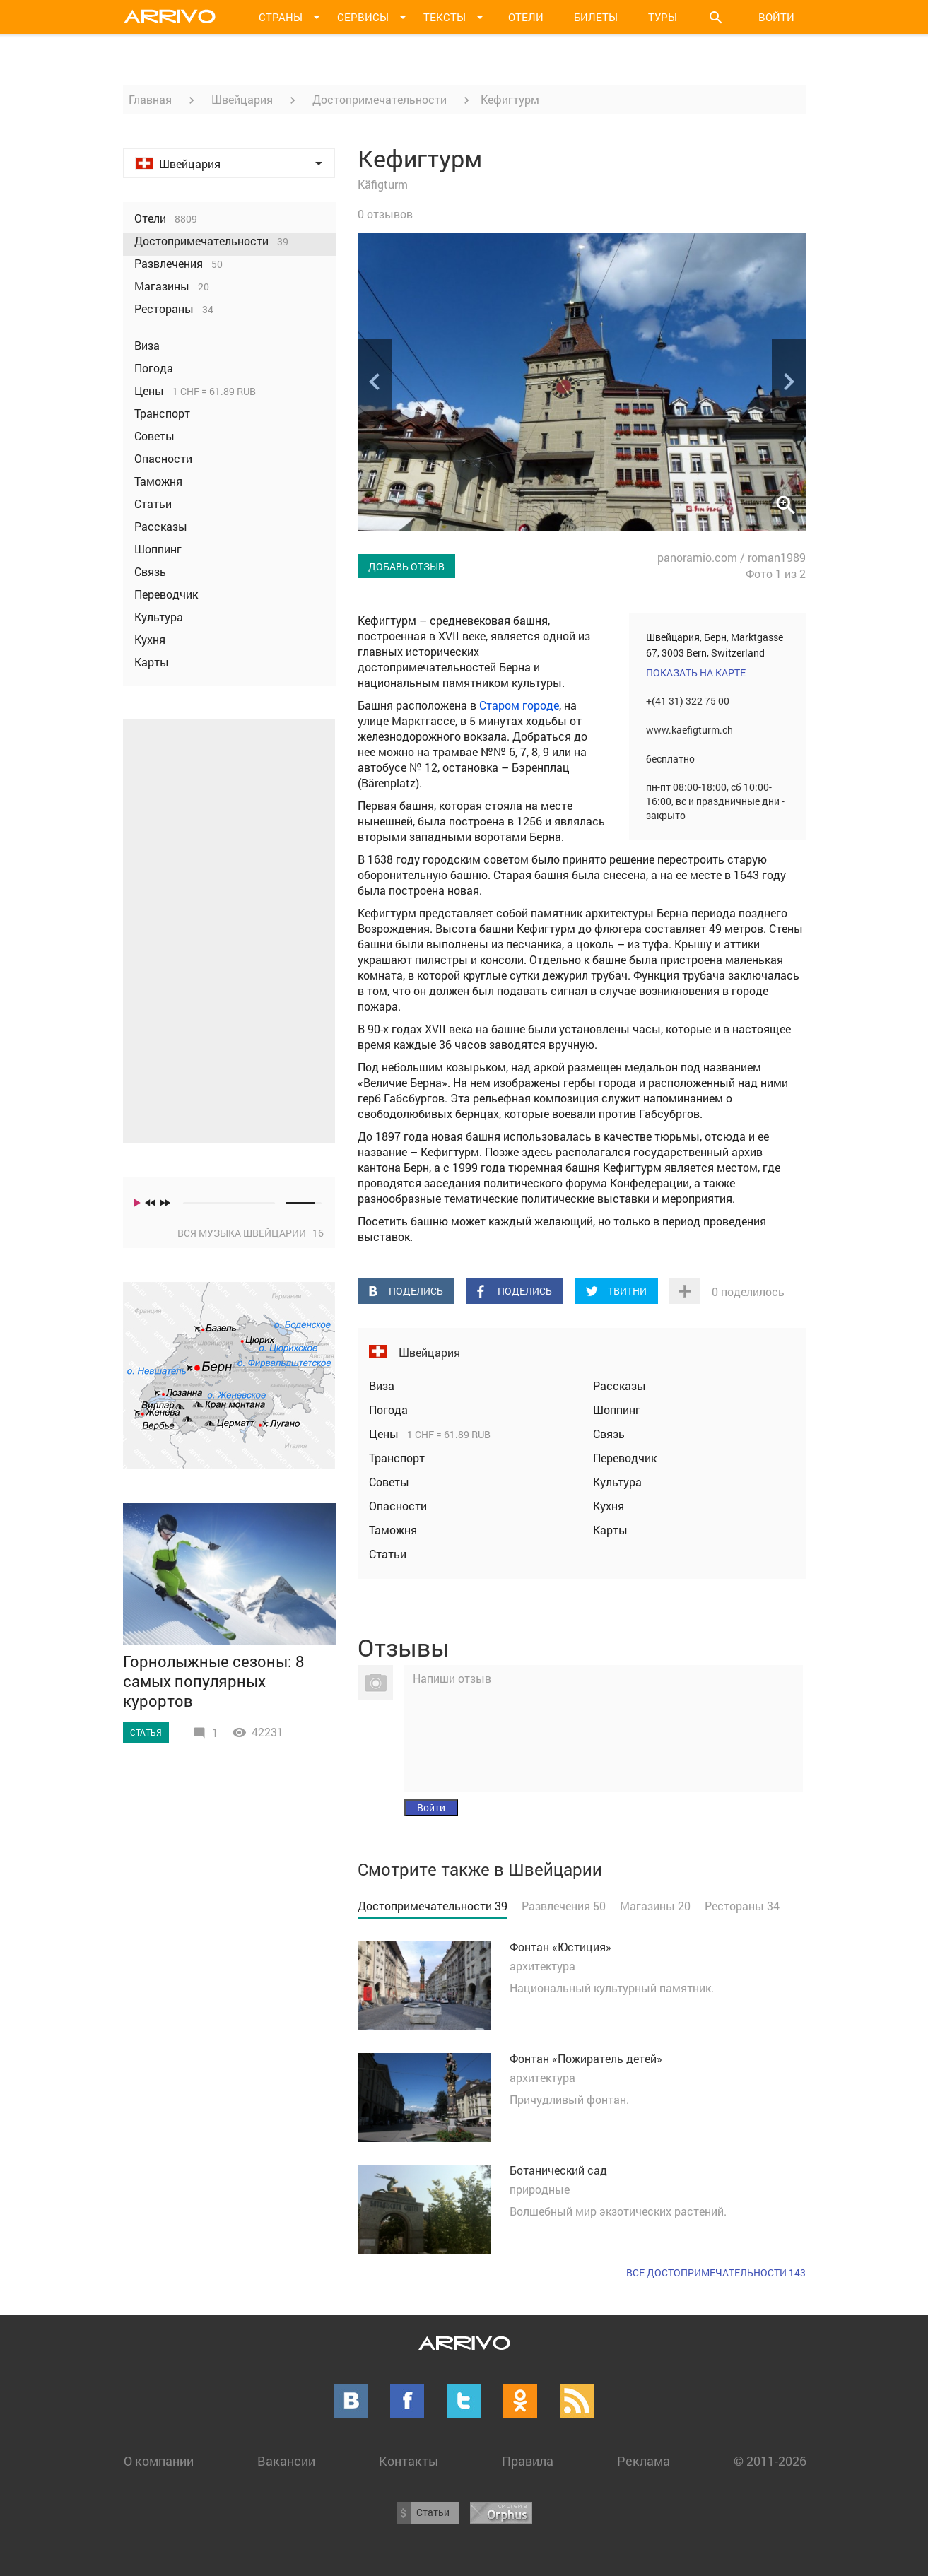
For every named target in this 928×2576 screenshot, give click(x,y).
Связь (609, 1433)
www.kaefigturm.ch (689, 729)
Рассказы (619, 1385)
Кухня (608, 1505)
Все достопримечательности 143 (716, 2272)
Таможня (393, 1529)
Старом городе (519, 705)
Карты (610, 1529)
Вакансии (286, 2460)
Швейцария (242, 99)
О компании (159, 2460)
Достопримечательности (379, 99)
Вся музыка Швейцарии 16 (250, 1233)
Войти (776, 17)
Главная (150, 99)
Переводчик (625, 1457)
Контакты (408, 2460)
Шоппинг (616, 1409)
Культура (617, 1481)
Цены (385, 1433)
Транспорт (397, 1457)
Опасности (398, 1505)
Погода (388, 1409)
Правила (527, 2460)
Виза (381, 1385)
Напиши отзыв (452, 1678)
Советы (389, 1481)
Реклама (643, 2460)
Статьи (387, 1553)
